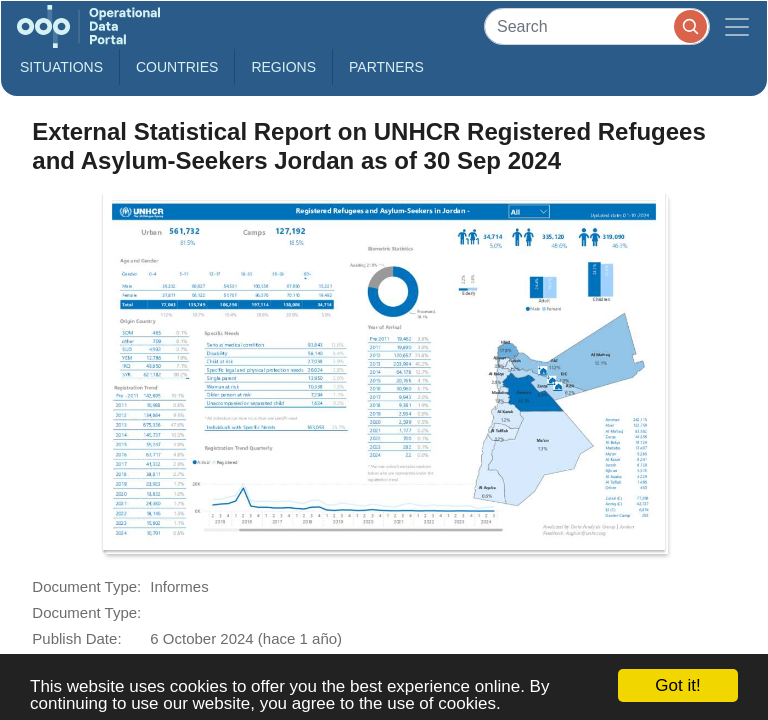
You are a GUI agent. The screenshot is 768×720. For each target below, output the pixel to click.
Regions (283, 67)
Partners (386, 67)
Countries (177, 67)
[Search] (597, 26)
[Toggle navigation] (737, 26)
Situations (61, 67)
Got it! (677, 685)
